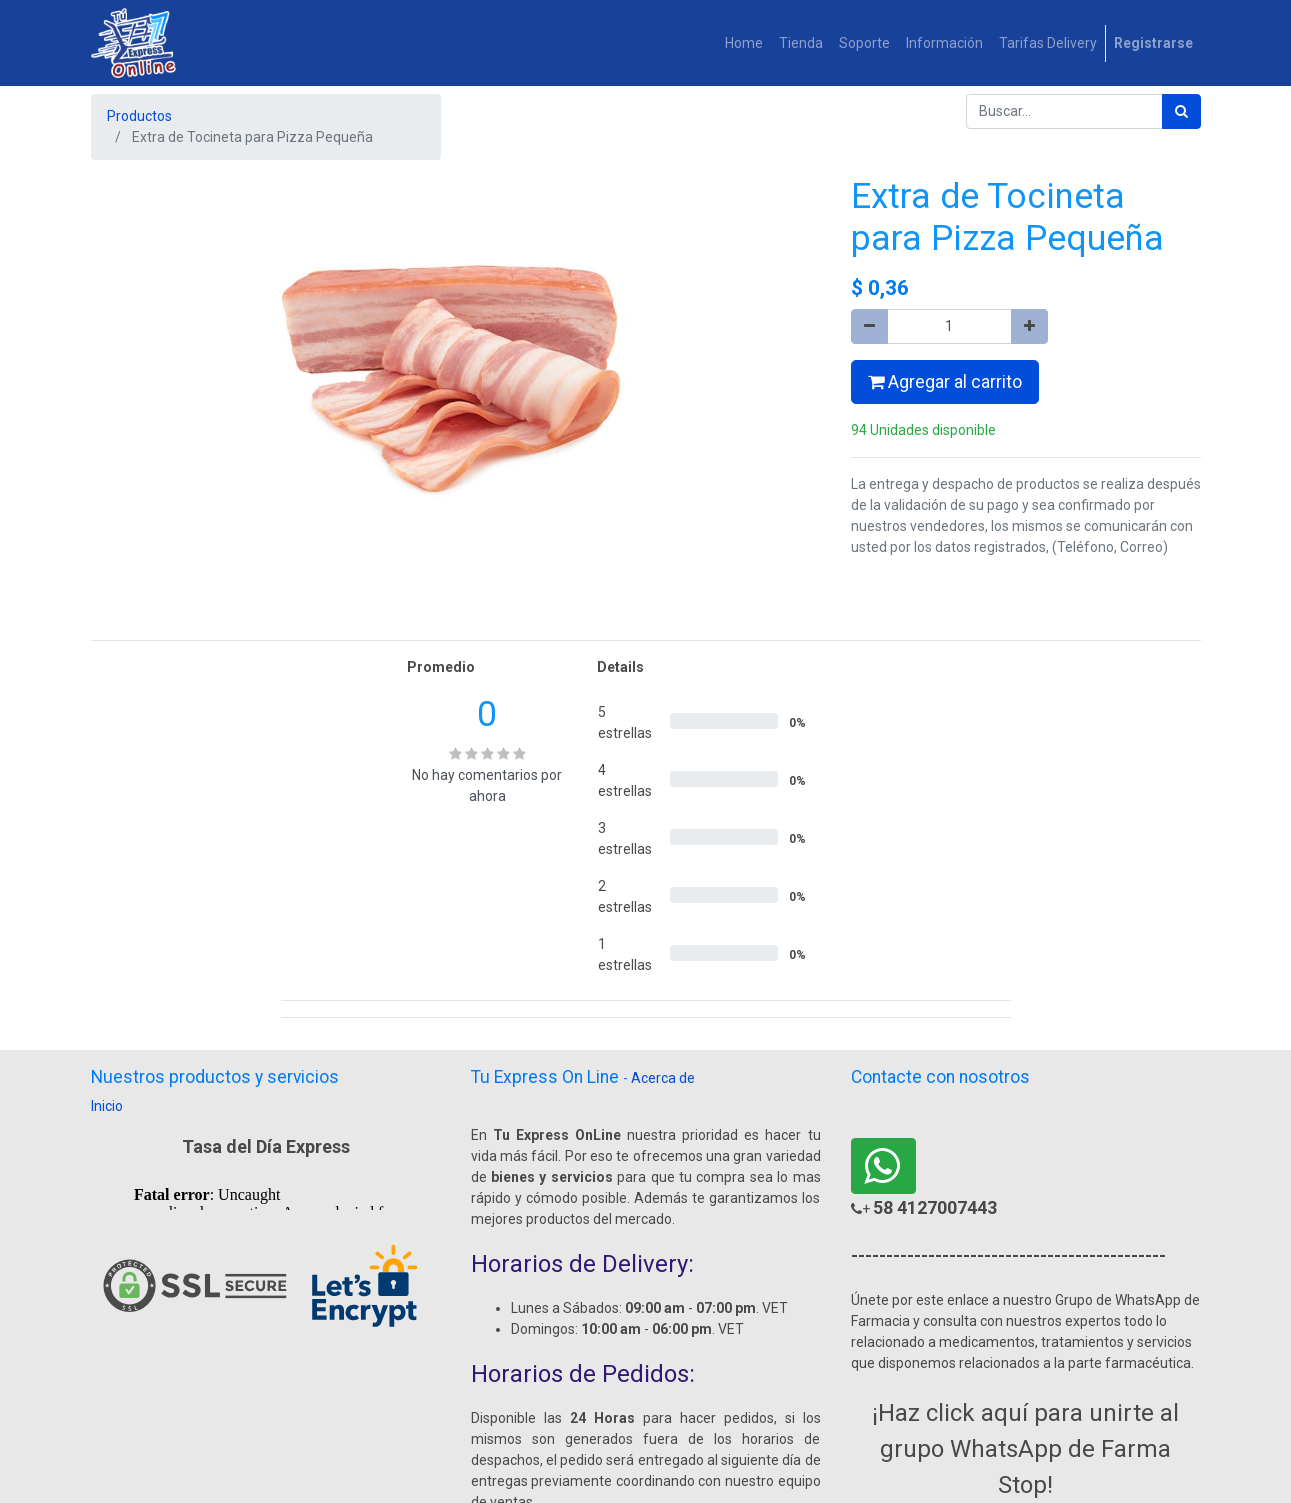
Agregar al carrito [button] (945, 382)
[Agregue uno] (1029, 326)
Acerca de (663, 1078)
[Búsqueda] (1181, 111)
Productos (139, 116)
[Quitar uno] (869, 326)
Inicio (107, 1106)
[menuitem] (744, 43)
